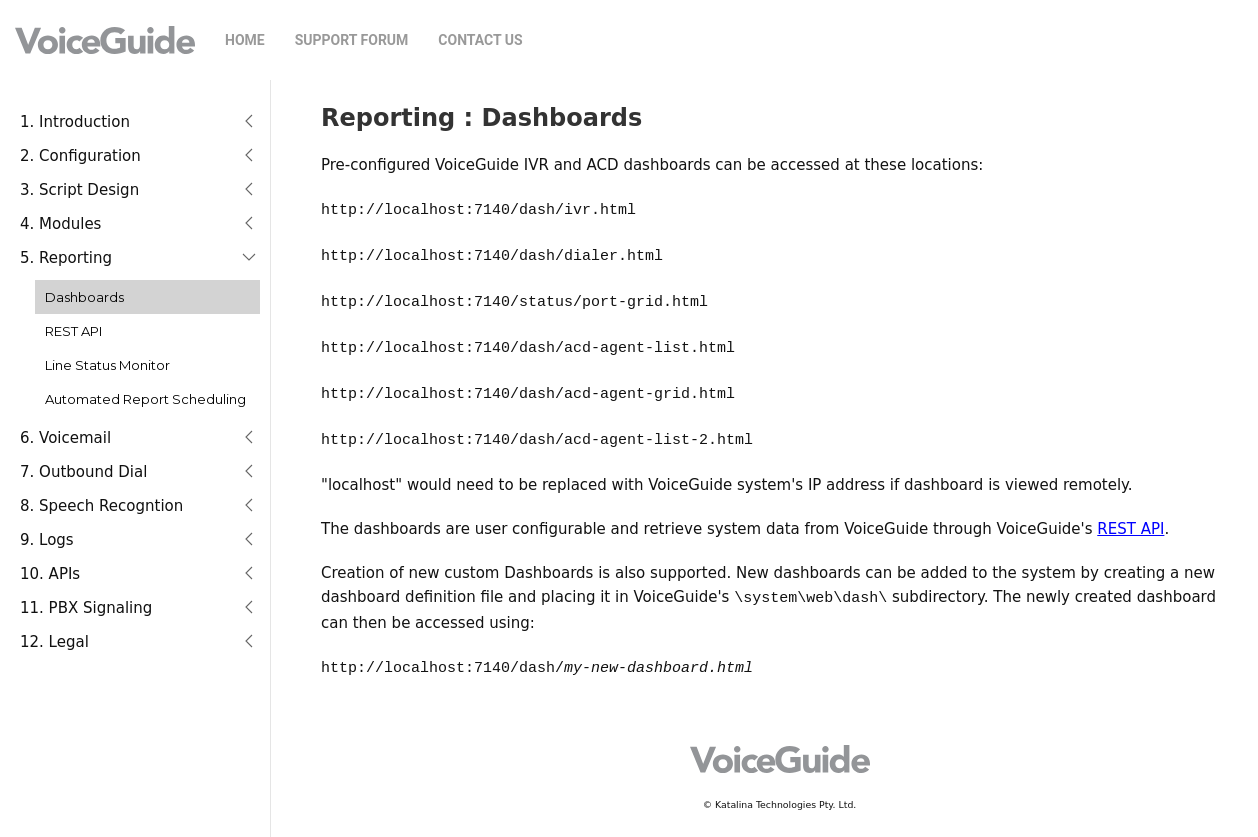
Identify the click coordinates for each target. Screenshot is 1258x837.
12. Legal (54, 642)
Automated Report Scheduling (145, 399)
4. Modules (60, 224)
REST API (73, 331)
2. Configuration (80, 156)
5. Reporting (66, 258)
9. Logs (47, 540)
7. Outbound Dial (83, 472)
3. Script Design (79, 190)
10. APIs (50, 574)
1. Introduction (75, 122)
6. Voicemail (65, 438)
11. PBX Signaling (86, 608)
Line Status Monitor (107, 365)
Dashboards (84, 297)
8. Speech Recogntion (101, 506)
